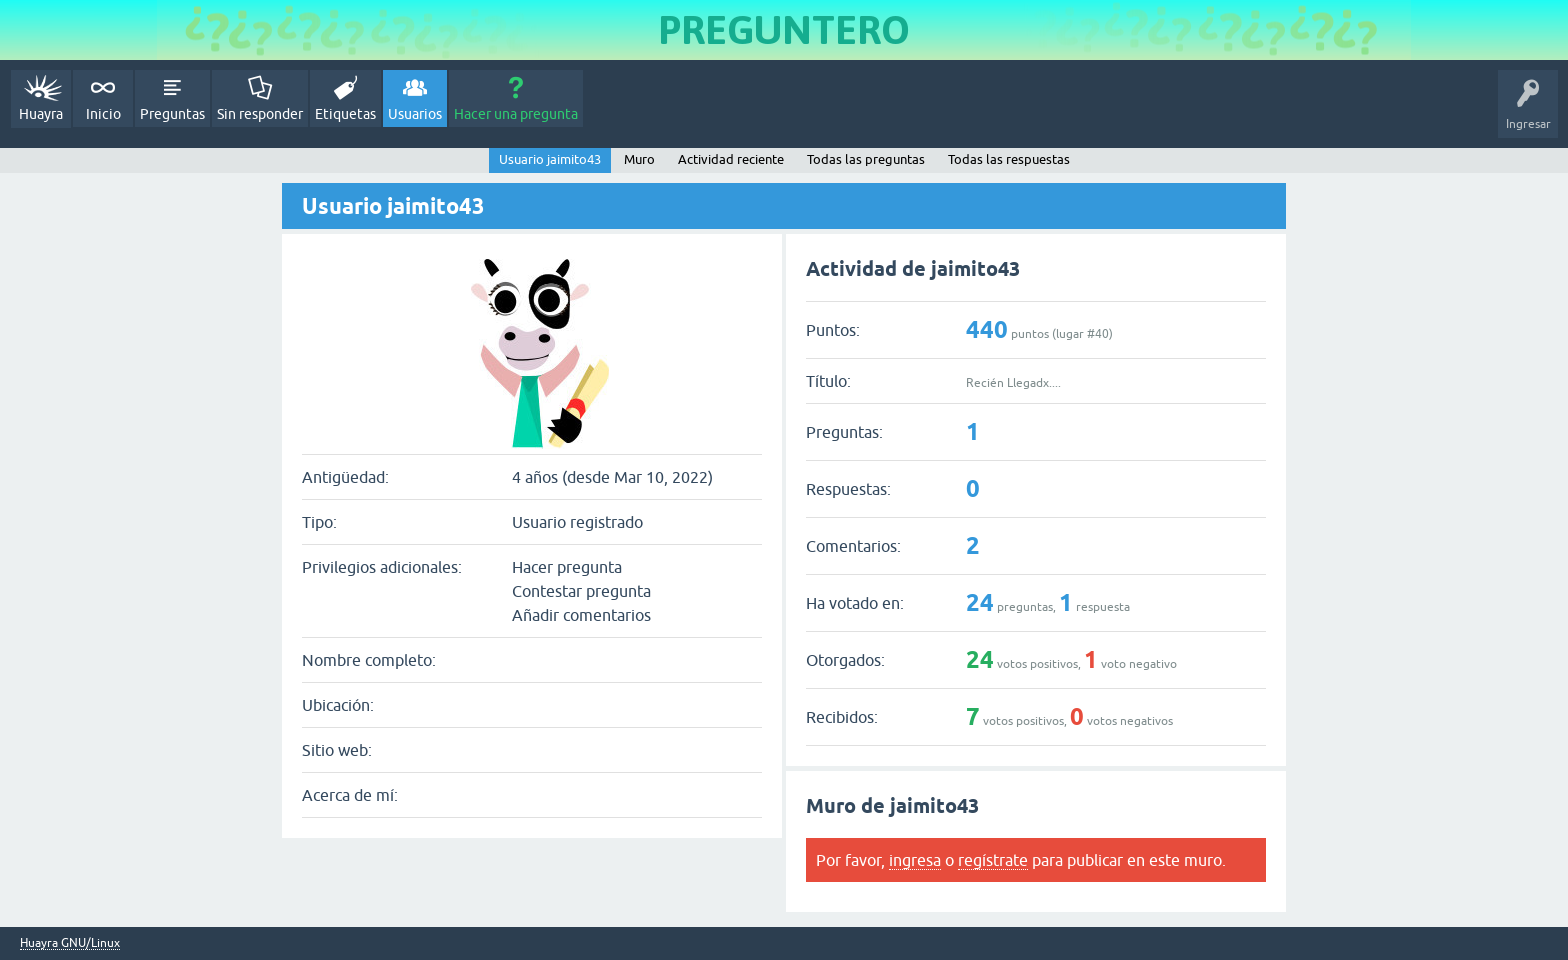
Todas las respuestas (1009, 159)
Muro (639, 159)
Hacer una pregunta (516, 114)
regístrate (993, 860)
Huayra (41, 114)
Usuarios (415, 114)
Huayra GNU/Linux (70, 943)
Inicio (103, 114)
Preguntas (172, 114)
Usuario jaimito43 (550, 159)
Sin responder (260, 114)
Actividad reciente (731, 159)
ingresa (915, 860)
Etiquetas (345, 114)
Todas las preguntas (866, 159)
